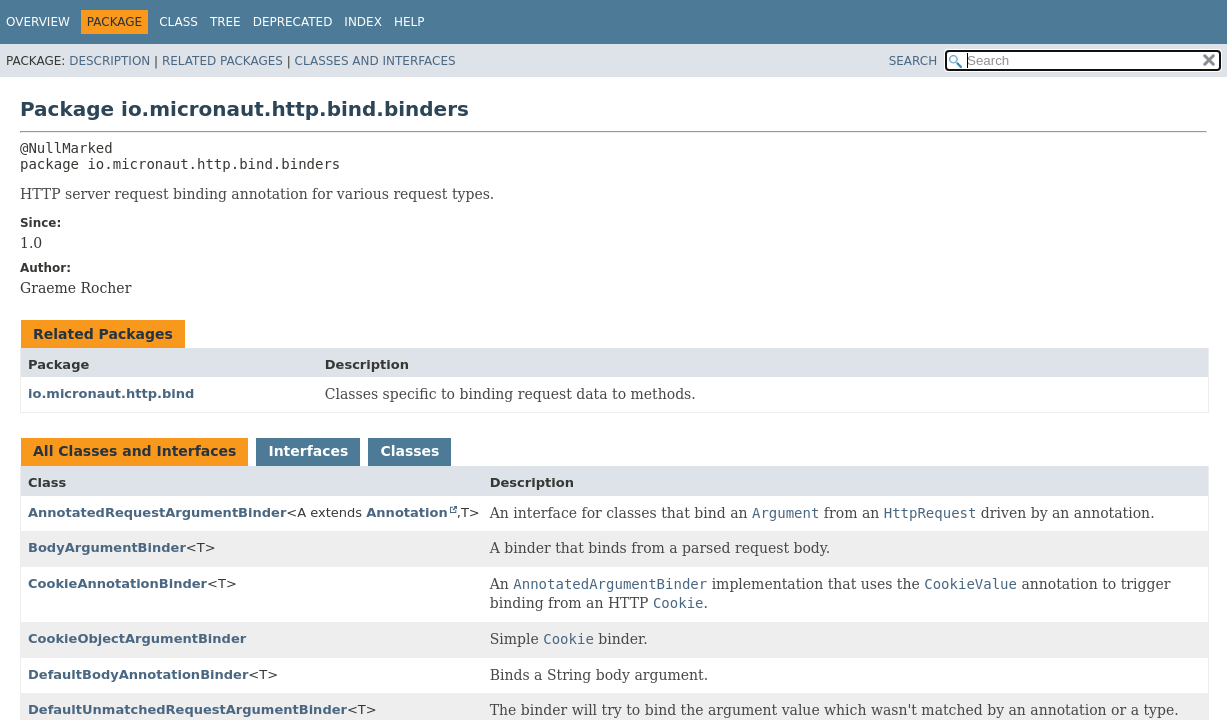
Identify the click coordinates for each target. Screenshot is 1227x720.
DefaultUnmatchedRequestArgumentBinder (187, 709)
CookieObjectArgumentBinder (137, 638)
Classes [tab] (409, 451)
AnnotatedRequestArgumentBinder (157, 512)
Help (409, 22)
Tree (225, 22)
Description (109, 61)
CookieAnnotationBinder (117, 583)
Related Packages (222, 61)
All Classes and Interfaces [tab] (134, 451)
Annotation (406, 512)
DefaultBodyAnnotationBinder (138, 674)
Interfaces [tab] (308, 451)
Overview (38, 22)
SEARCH (913, 61)
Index (363, 22)
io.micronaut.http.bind (111, 393)
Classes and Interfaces (375, 61)
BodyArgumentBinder (107, 547)
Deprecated (293, 22)
